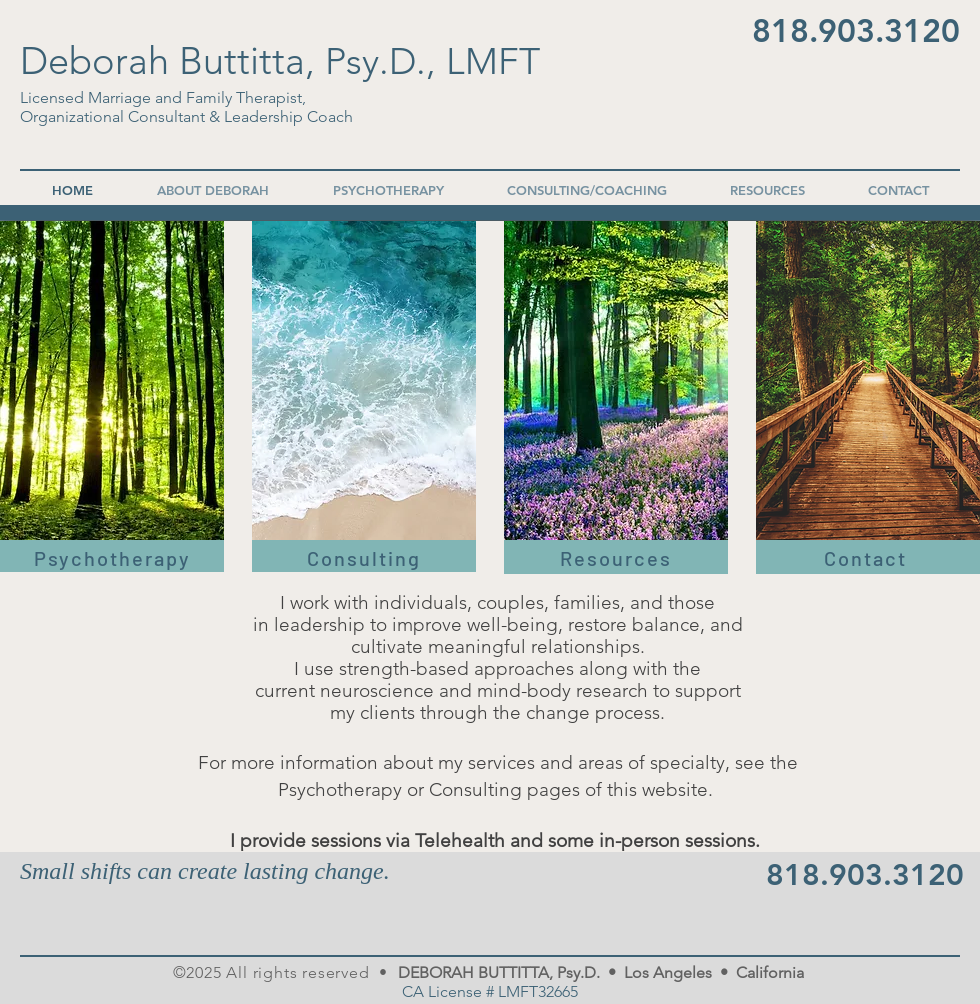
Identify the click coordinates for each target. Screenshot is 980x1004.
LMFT (493, 61)
